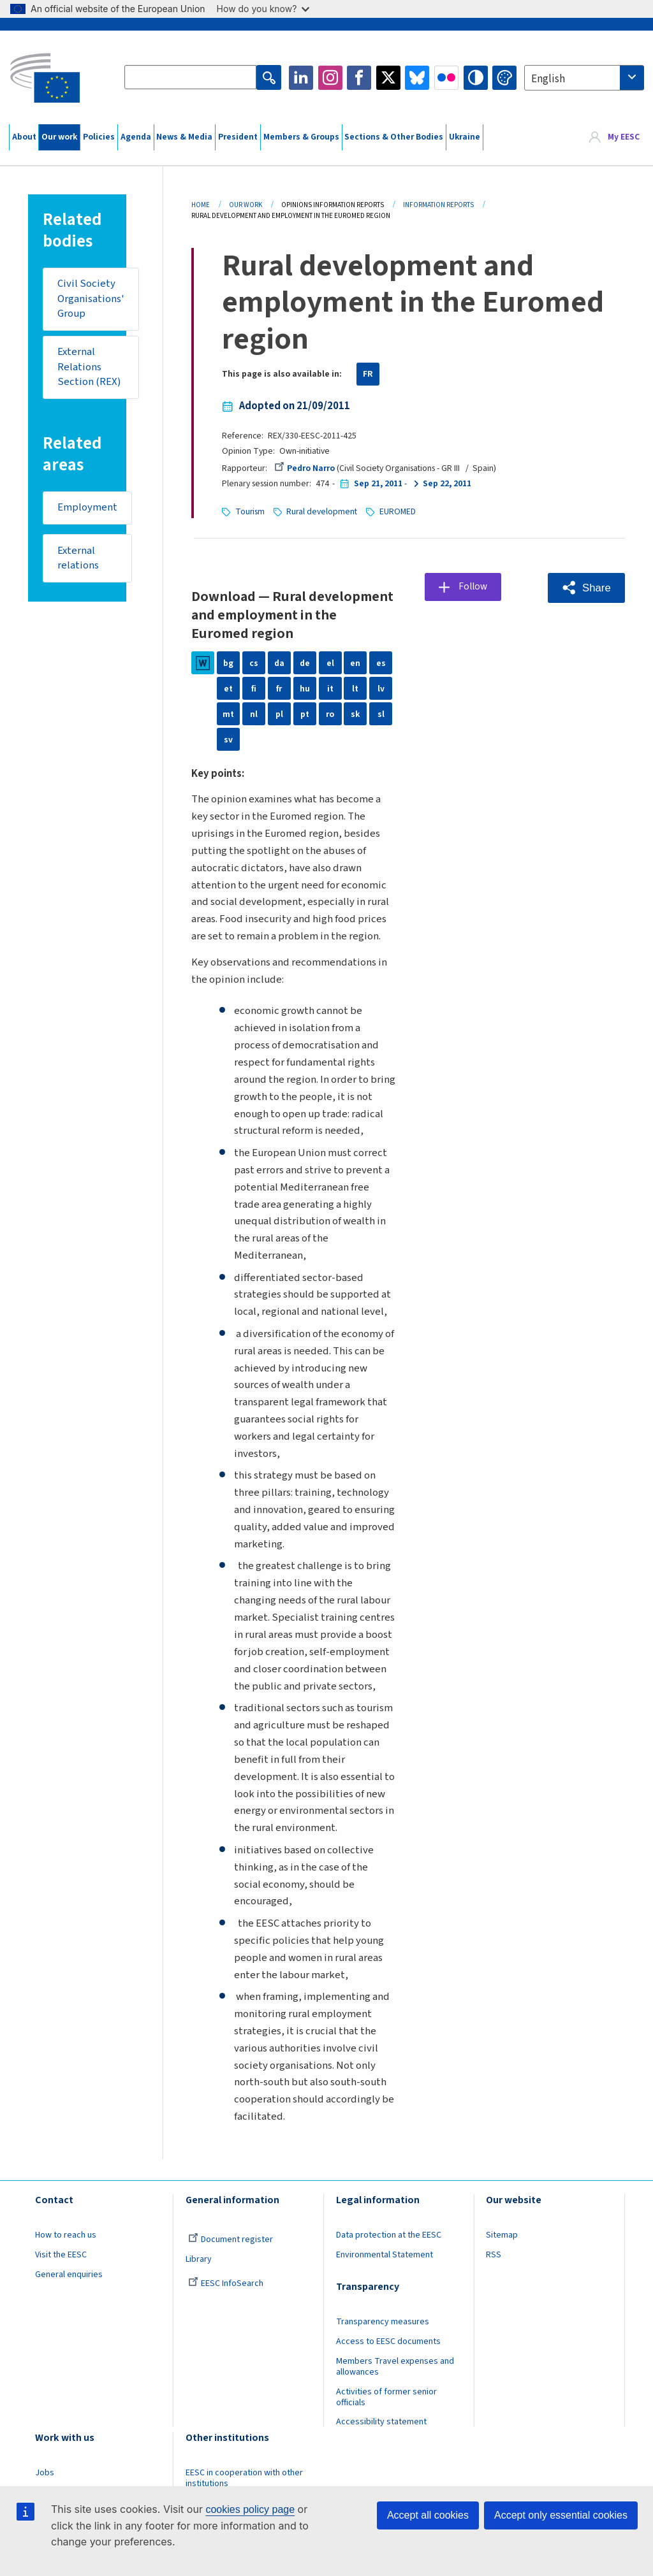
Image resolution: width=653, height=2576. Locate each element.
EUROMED (399, 511)
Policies (99, 137)
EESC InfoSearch (225, 2282)
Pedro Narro (304, 468)
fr (279, 687)
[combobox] (584, 77)
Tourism (250, 511)
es (381, 662)
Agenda (136, 137)
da (279, 662)
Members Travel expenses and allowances (395, 2366)
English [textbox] (548, 79)
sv (228, 738)
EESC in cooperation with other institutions (244, 2477)
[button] (586, 587)
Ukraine (464, 137)
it (330, 687)
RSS (493, 2254)
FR (368, 374)
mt (228, 713)
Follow (474, 586)
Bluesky (417, 78)
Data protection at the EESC (388, 2234)
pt (304, 713)
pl (279, 713)
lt (355, 687)
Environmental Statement (384, 2254)
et (228, 687)
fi (253, 687)
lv (381, 687)
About (24, 137)
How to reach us (65, 2234)
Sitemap (502, 2234)
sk (355, 713)
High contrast (476, 78)
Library (199, 2258)
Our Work (245, 205)
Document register (230, 2238)
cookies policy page (250, 2509)
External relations (78, 559)
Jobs (44, 2472)
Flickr (446, 78)
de (305, 662)
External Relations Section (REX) (89, 367)
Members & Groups (301, 137)
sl (381, 713)
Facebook (359, 78)
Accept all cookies (428, 2515)
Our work (59, 137)
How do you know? (263, 8)
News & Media (184, 137)
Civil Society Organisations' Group (90, 299)
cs (253, 662)
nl (254, 713)
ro (330, 713)
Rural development (322, 511)
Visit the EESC (61, 2254)
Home (200, 205)
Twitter (388, 78)
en (355, 662)
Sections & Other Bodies (393, 137)
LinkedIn (301, 78)
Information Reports (438, 205)
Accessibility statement (381, 2421)
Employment (87, 508)
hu (305, 687)
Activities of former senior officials (386, 2396)
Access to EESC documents (388, 2340)
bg (228, 662)
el (330, 662)
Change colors (504, 78)
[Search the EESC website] (190, 78)
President (238, 137)
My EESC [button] (624, 137)
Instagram (330, 78)
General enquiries (69, 2274)
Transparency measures (382, 2321)
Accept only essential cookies (560, 2515)
